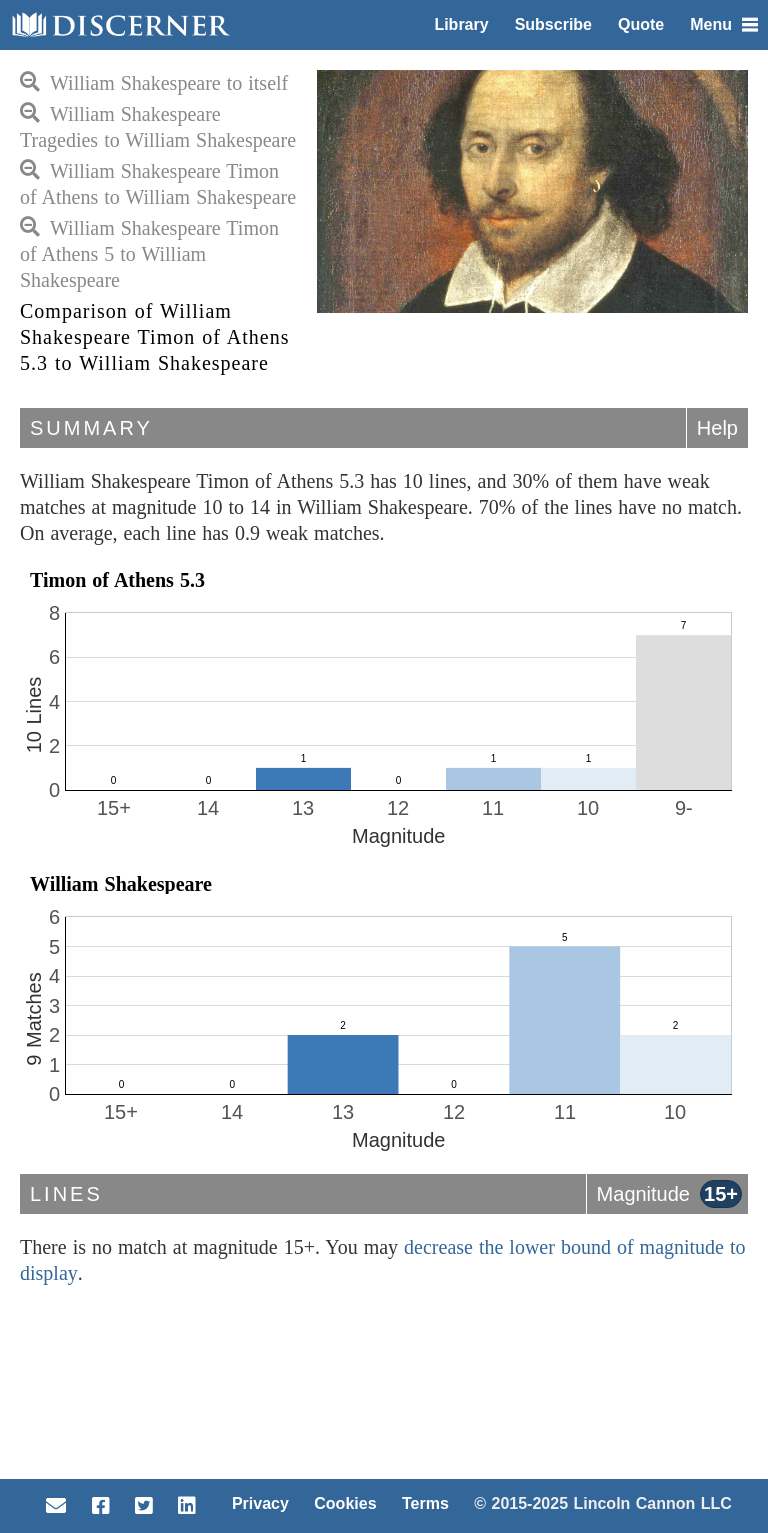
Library (461, 24)
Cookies (345, 1503)
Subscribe (553, 24)
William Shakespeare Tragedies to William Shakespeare (158, 127)
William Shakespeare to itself (154, 83)
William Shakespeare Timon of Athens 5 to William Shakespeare (149, 254)
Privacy (260, 1503)
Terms (425, 1503)
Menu (724, 24)
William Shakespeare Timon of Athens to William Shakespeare (158, 184)
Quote (641, 24)
